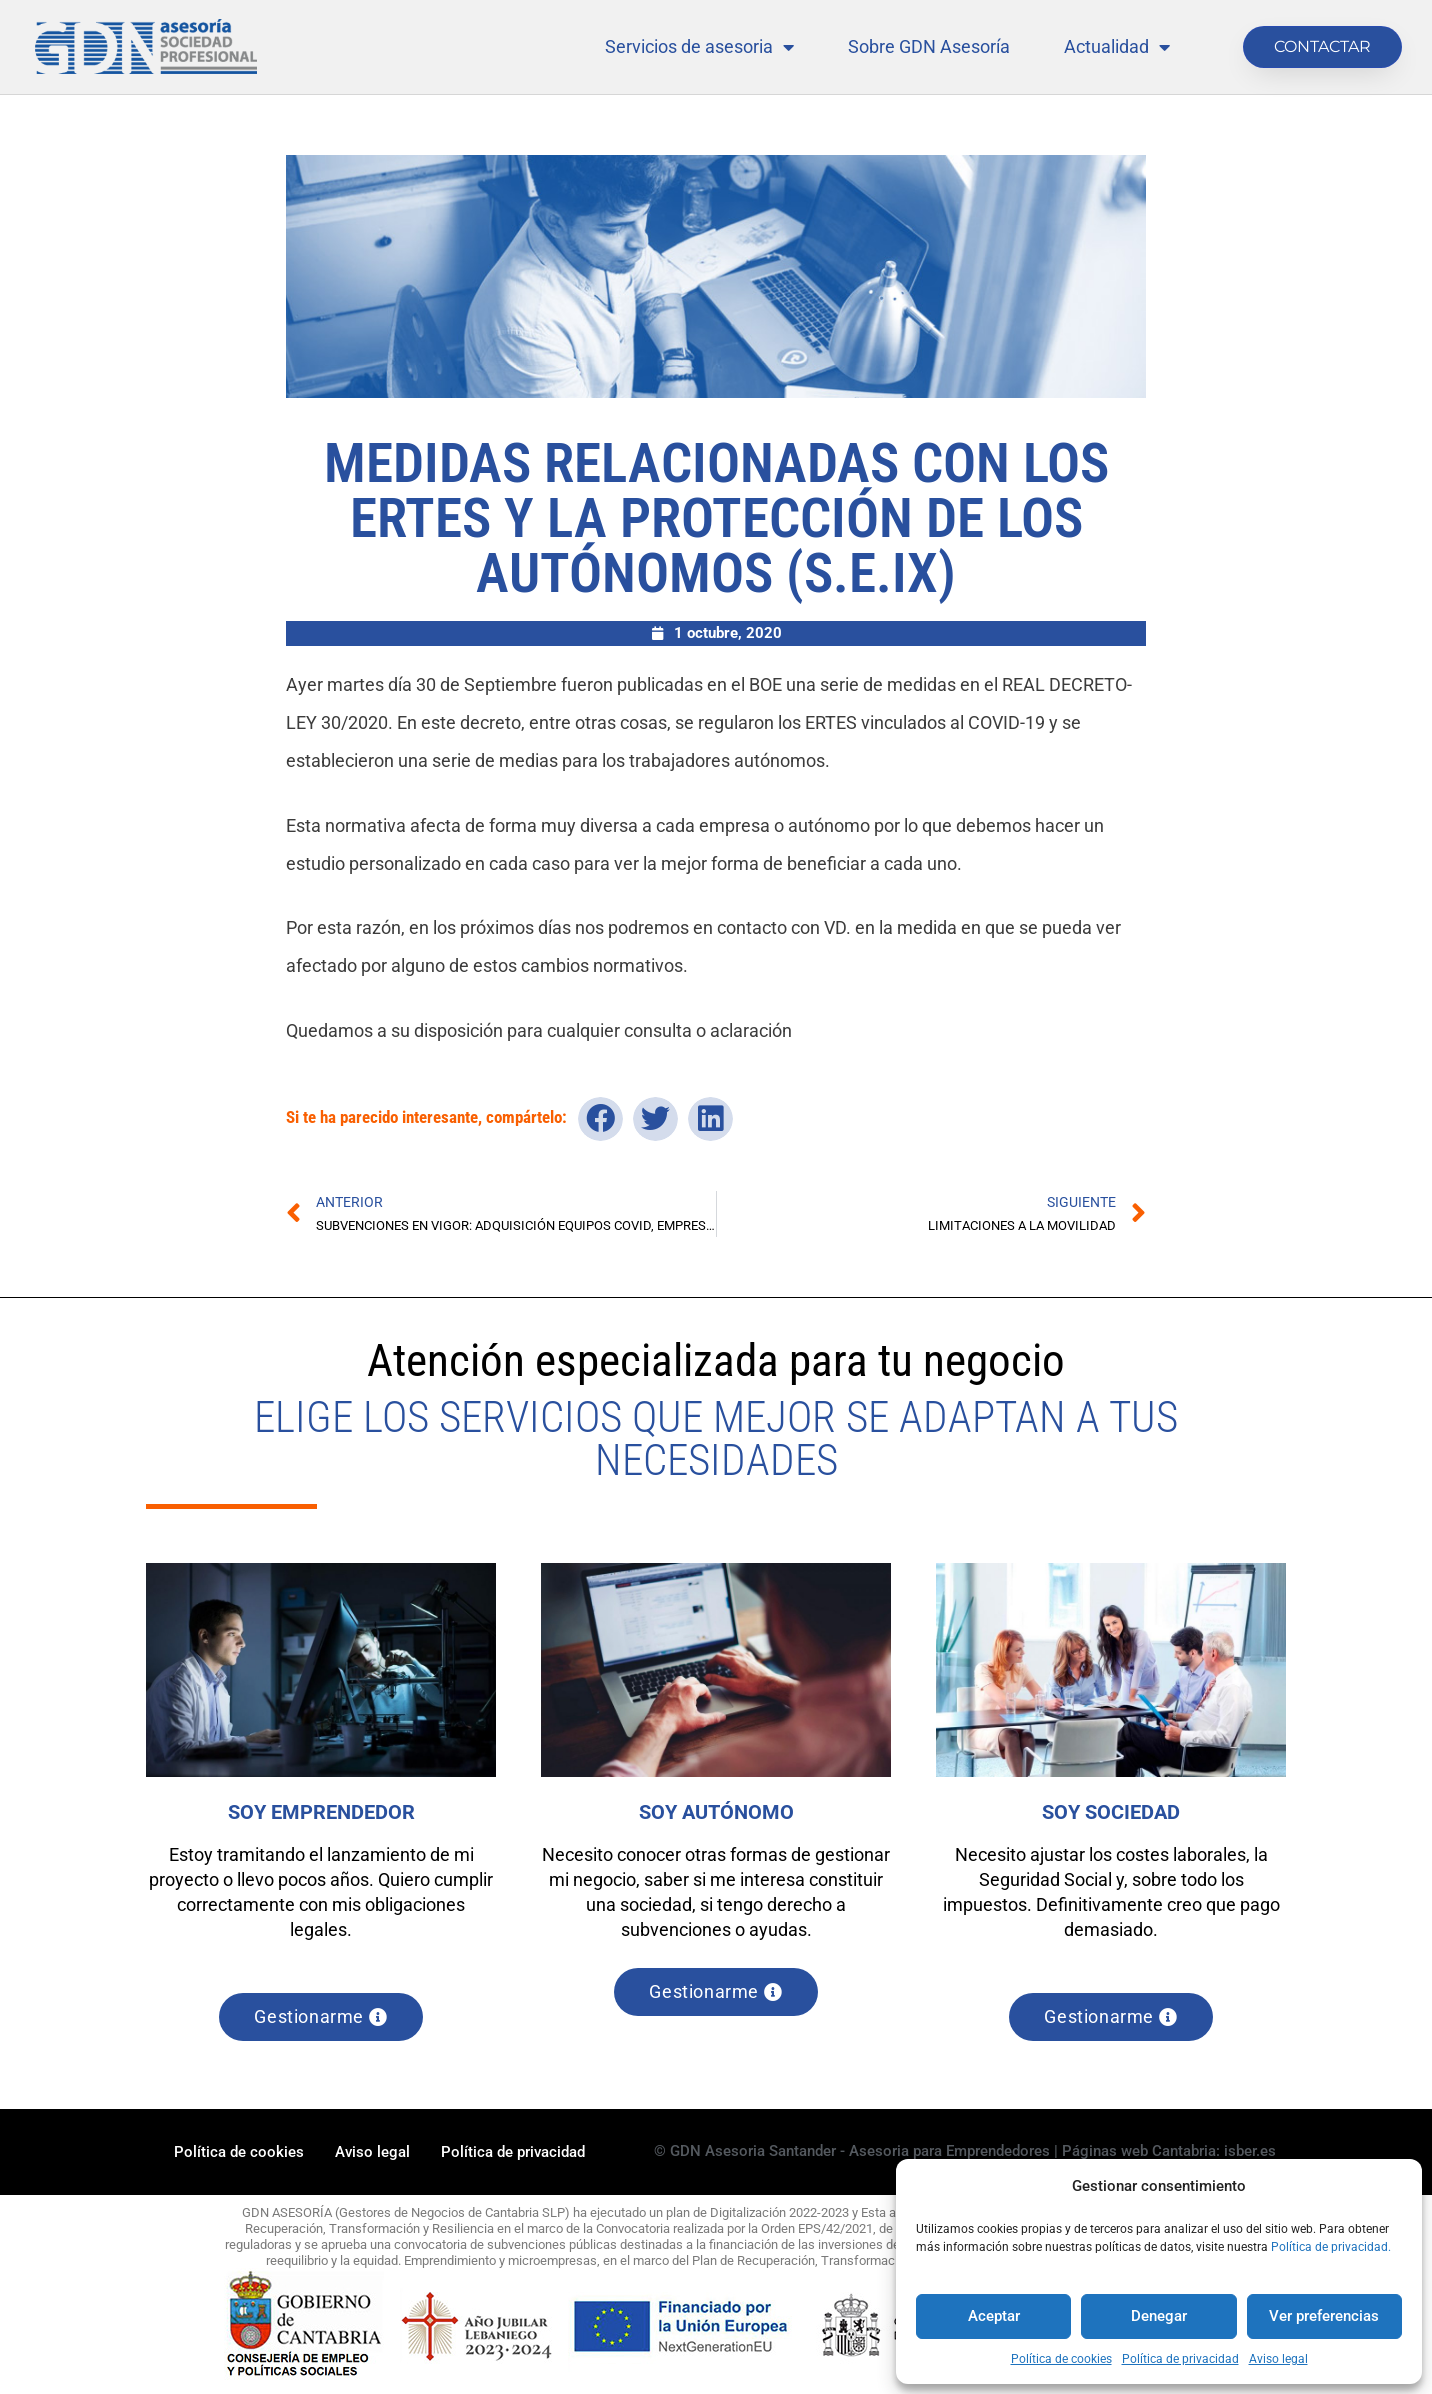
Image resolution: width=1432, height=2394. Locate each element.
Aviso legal (1278, 2359)
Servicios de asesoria (699, 47)
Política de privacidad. (1331, 2247)
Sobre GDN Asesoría (929, 46)
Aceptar (994, 2316)
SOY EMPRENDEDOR (321, 1812)
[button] (600, 1119)
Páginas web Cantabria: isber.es (1169, 2153)
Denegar (1159, 2316)
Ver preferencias (1324, 2316)
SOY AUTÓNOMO (716, 1812)
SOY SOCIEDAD (1111, 1812)
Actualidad (1117, 47)
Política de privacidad (1180, 2359)
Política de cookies (1061, 2359)
